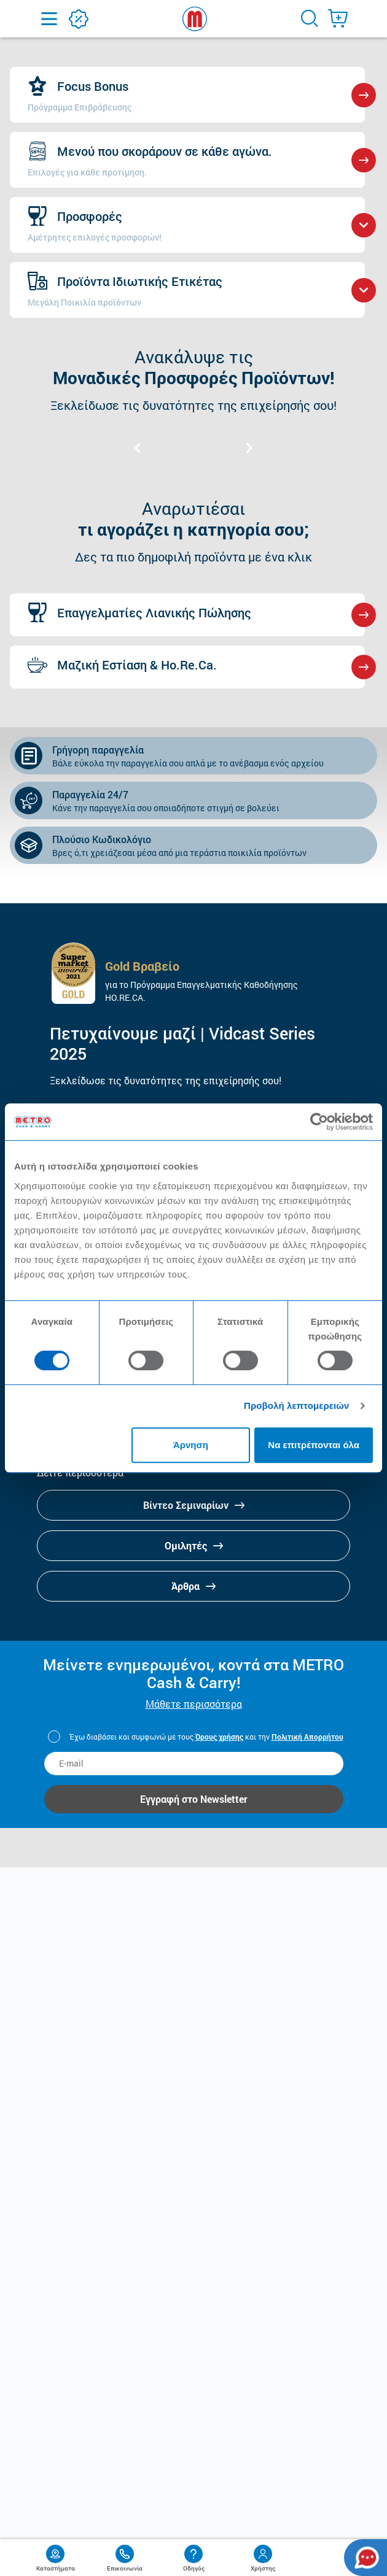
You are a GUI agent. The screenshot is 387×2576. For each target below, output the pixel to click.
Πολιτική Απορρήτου (307, 1736)
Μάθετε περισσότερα (194, 1703)
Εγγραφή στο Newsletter (194, 1798)
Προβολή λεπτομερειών (297, 1405)
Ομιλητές (194, 1545)
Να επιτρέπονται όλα (313, 1445)
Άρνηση (190, 1445)
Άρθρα (193, 1585)
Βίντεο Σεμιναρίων (193, 1504)
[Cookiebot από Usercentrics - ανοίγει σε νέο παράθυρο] (319, 1122)
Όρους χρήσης (219, 1736)
